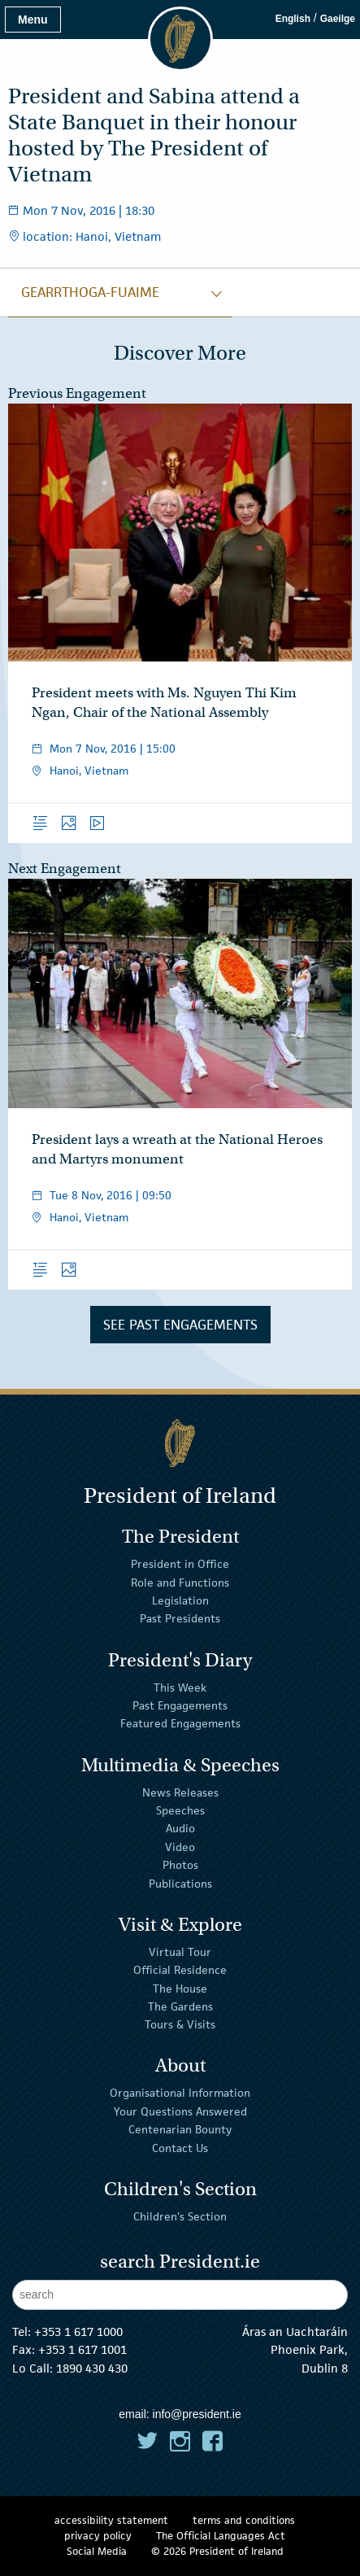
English (292, 18)
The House (180, 1987)
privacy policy (98, 2536)
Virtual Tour (180, 1952)
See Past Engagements (180, 1325)
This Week (180, 1686)
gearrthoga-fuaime (90, 292)
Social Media (97, 2551)
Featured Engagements (180, 1723)
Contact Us (180, 2147)
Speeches (180, 1810)
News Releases (180, 1791)
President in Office (180, 1564)
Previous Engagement (77, 393)
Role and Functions (180, 1581)
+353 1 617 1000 (78, 2331)
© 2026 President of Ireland (217, 2551)
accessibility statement (111, 2520)
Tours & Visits (180, 2024)
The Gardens (180, 2006)
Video (180, 1847)
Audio (180, 1828)
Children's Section (180, 2216)
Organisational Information (180, 2092)
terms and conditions (244, 2520)
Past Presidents (180, 1618)
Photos (180, 1865)
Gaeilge (337, 18)
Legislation (180, 1600)
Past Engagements (180, 1705)
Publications (180, 1882)
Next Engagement (64, 868)
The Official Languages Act (220, 2536)
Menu (33, 19)
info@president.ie (197, 2414)
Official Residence (180, 1970)
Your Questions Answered (180, 2111)
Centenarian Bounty (180, 2129)
